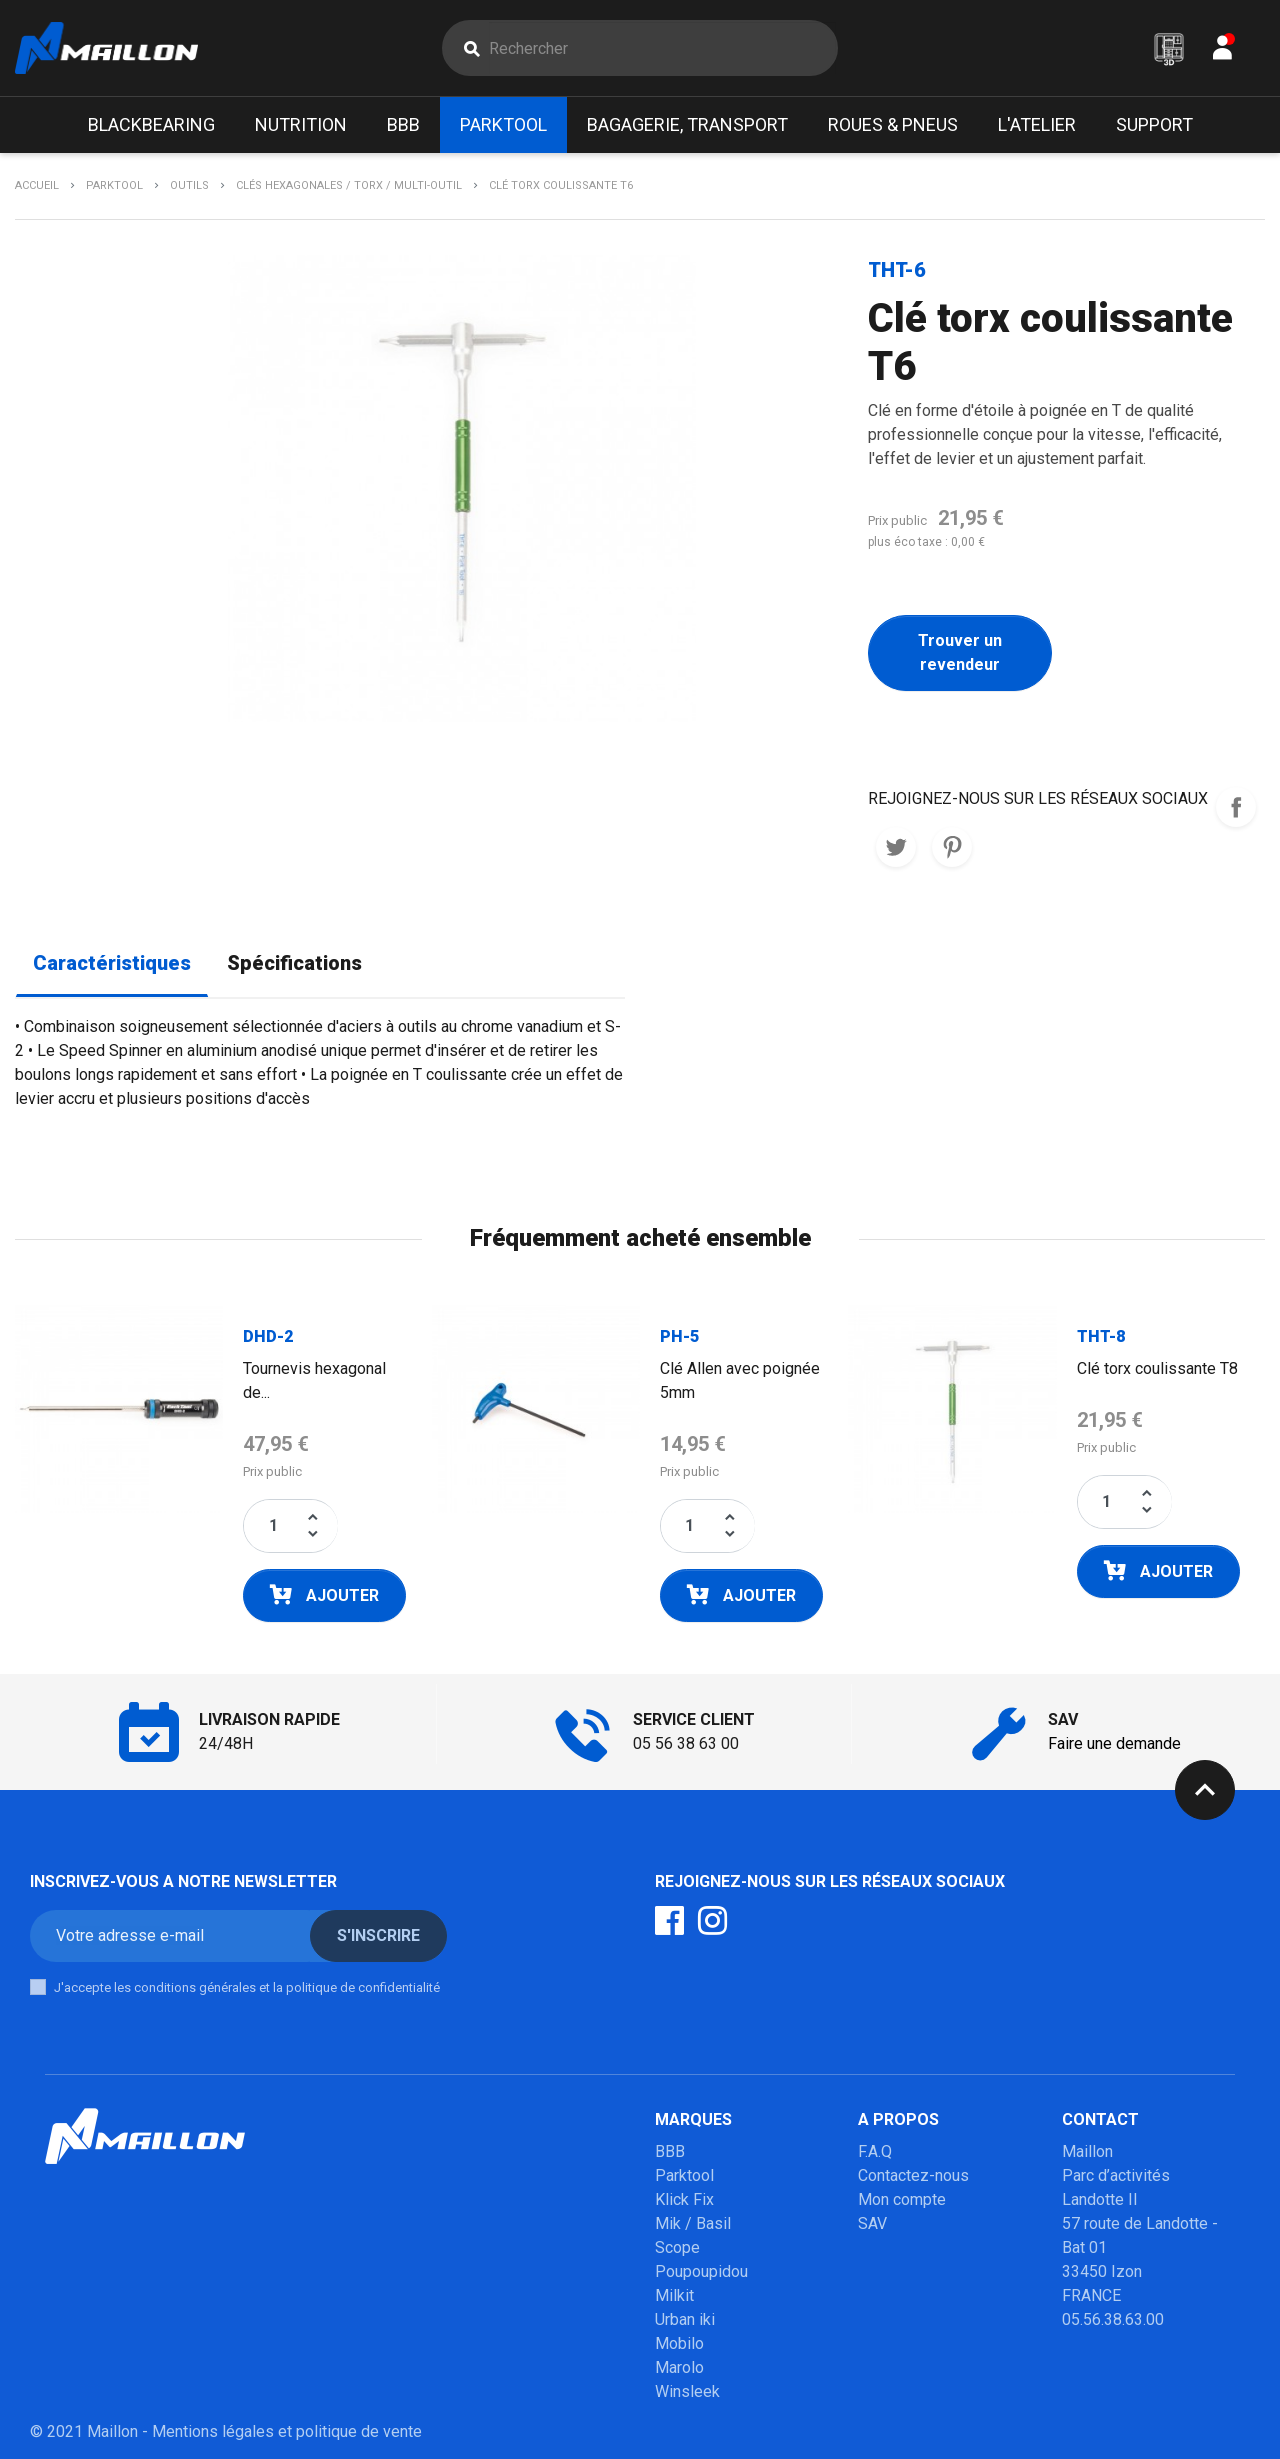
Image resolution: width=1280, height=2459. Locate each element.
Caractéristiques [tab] (112, 963)
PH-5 (679, 1336)
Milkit (674, 2295)
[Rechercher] (663, 48)
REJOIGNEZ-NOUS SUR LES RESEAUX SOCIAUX (1236, 807)
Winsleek (687, 2391)
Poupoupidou (701, 2271)
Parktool (684, 2175)
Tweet (896, 847)
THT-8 (1101, 1336)
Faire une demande (1114, 1743)
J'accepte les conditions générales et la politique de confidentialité (247, 1987)
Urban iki (685, 2319)
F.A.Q (875, 2151)
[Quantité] (273, 1526)
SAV (872, 2223)
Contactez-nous (913, 2175)
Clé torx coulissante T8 (1157, 1368)
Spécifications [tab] (294, 963)
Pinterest (952, 847)
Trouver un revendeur (960, 652)
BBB (670, 2151)
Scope (677, 2247)
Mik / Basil (693, 2223)
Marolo (679, 2367)
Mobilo (679, 2343)
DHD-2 (268, 1336)
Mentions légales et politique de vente (287, 2431)
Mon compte (902, 2199)
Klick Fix (684, 2199)
